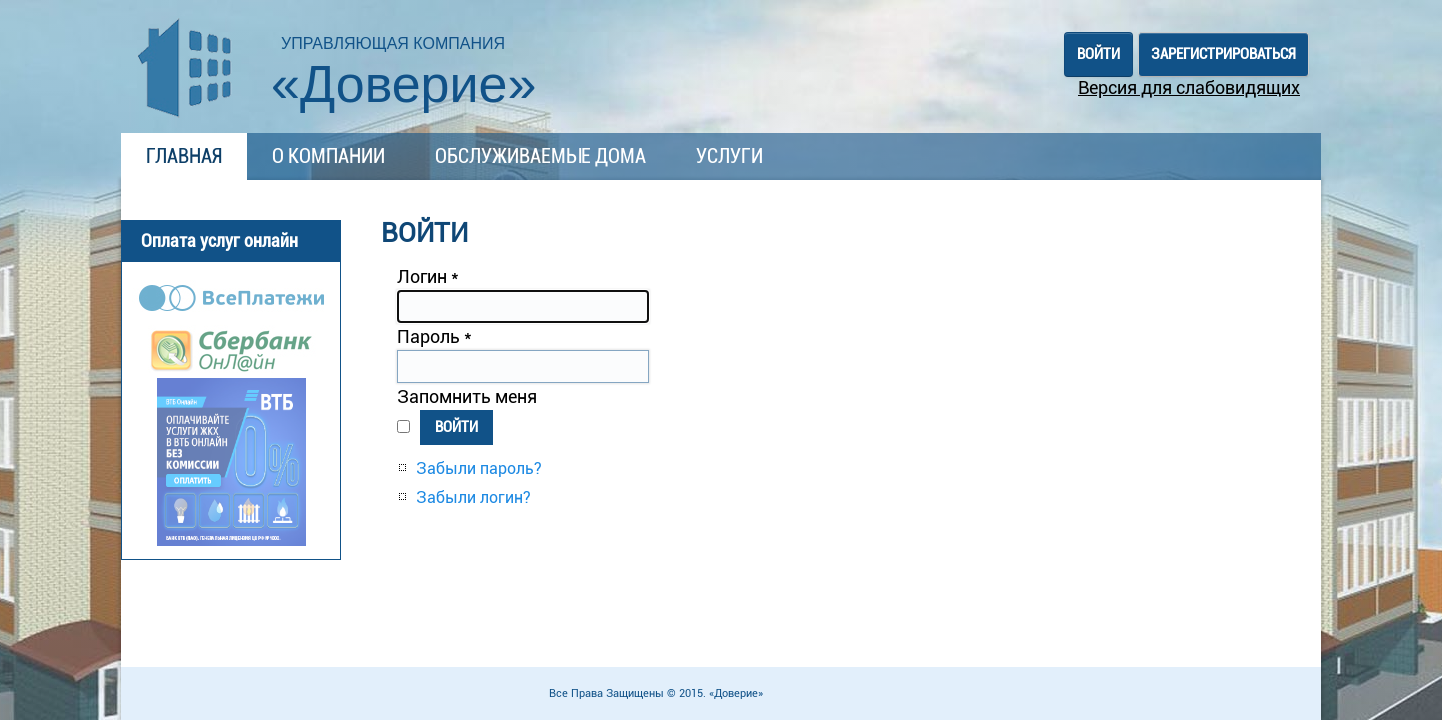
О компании (328, 156)
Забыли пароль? (479, 468)
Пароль (434, 336)
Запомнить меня (467, 396)
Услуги (729, 156)
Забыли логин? (473, 497)
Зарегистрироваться (1223, 54)
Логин (428, 276)
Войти (456, 427)
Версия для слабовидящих (1189, 87)
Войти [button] (1098, 54)
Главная (184, 156)
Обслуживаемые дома (540, 156)
